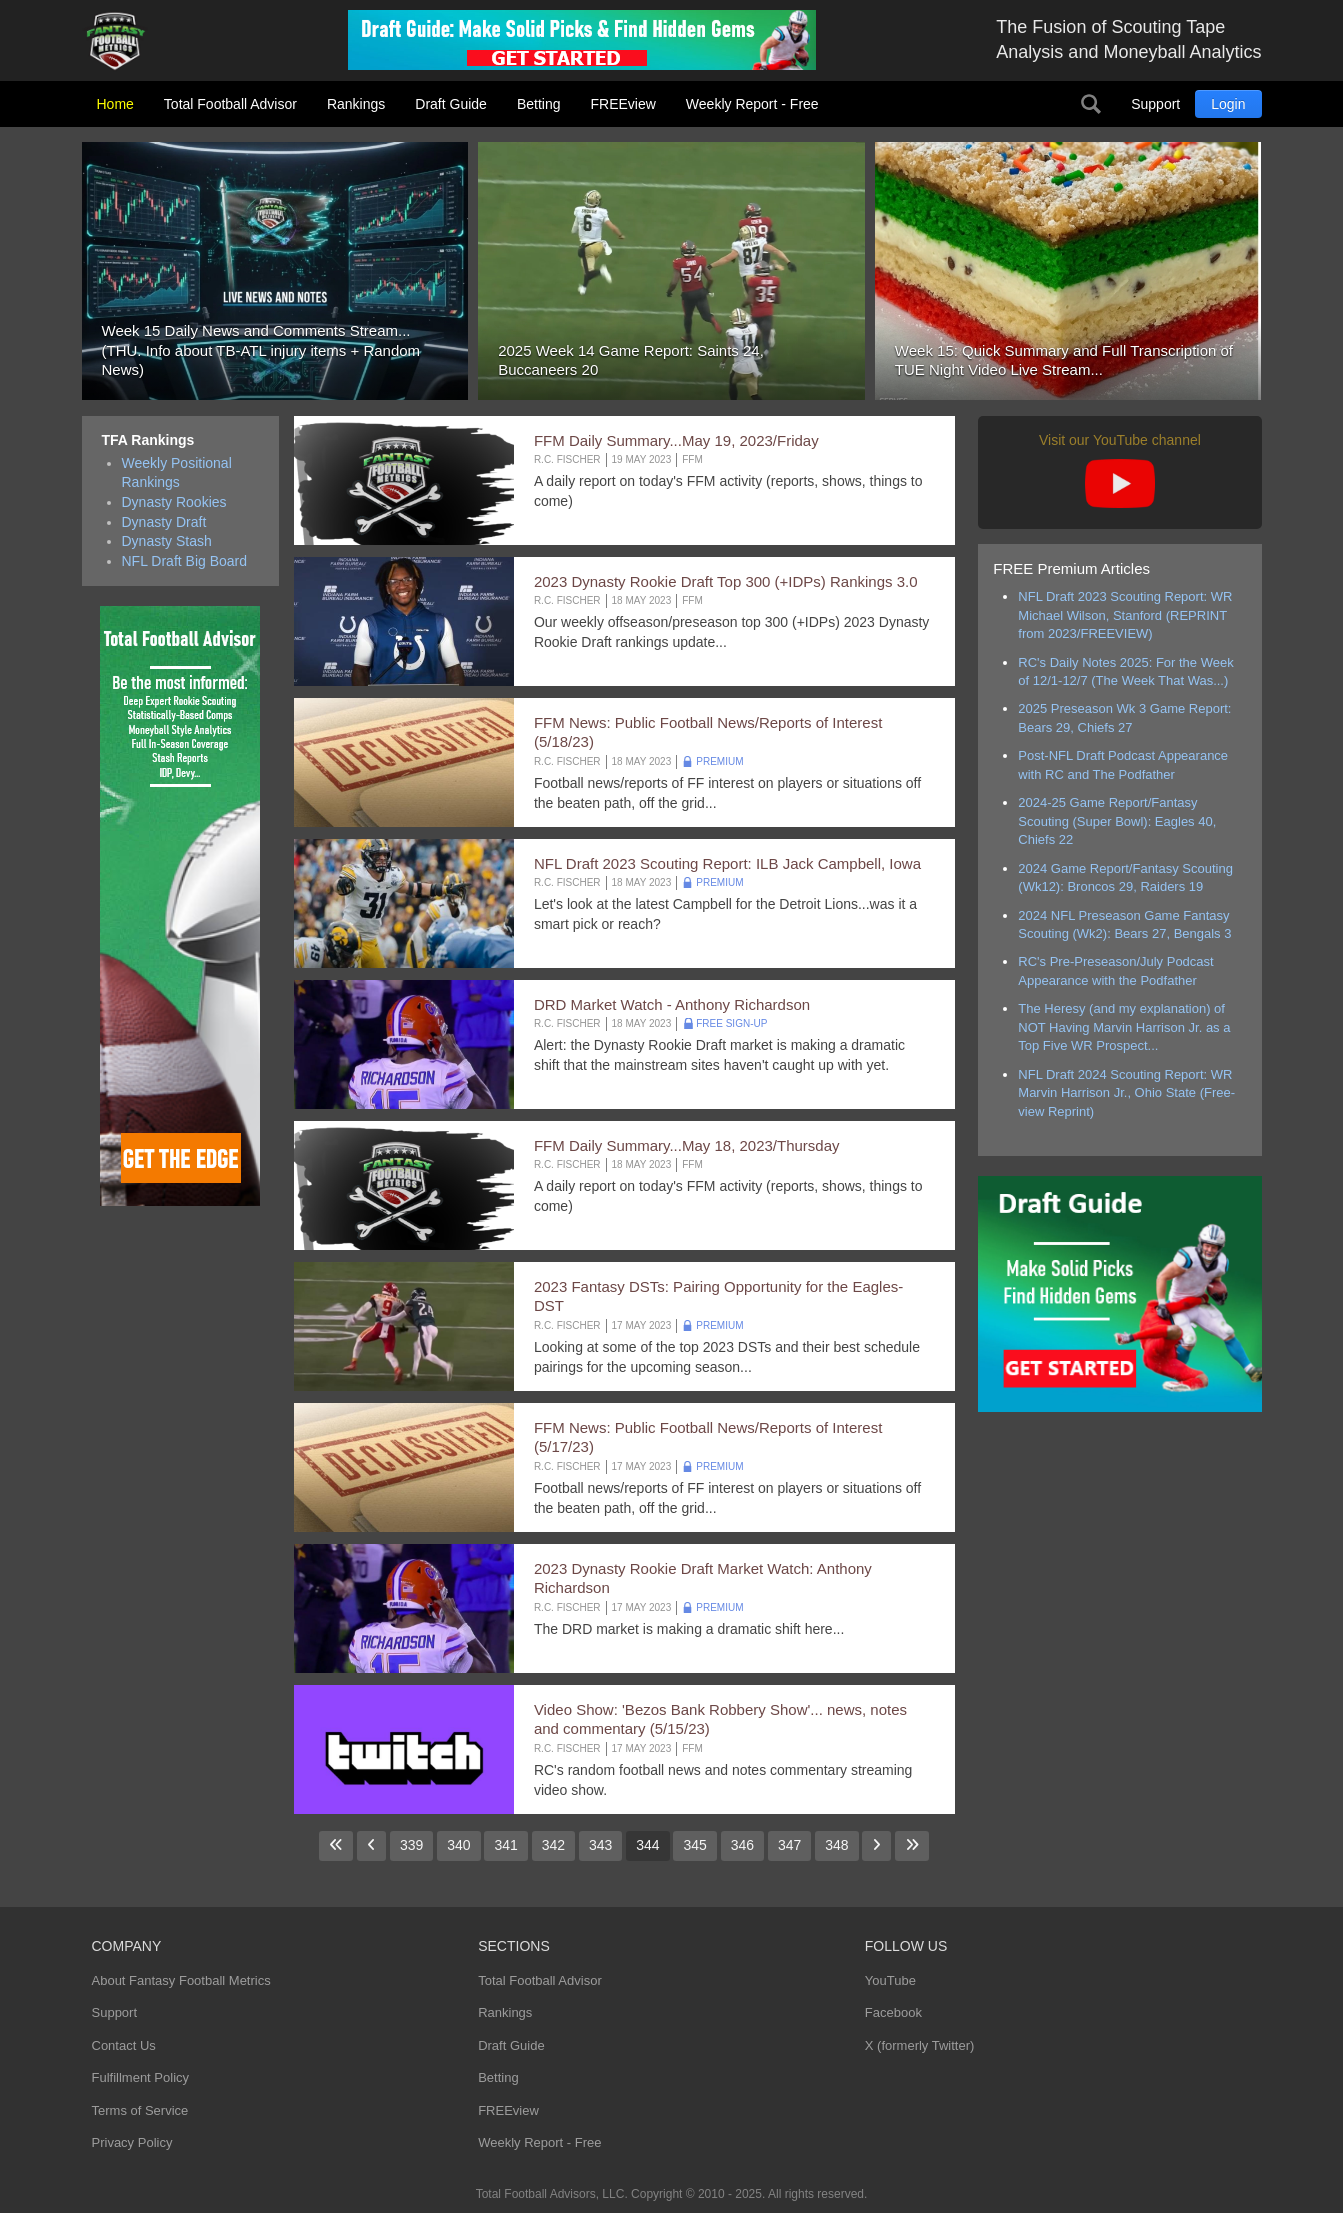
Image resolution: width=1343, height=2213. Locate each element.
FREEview (623, 104)
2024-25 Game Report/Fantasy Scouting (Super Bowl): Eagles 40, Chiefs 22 (1117, 821)
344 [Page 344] (647, 1845)
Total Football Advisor (230, 104)
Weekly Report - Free (752, 104)
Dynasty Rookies (174, 502)
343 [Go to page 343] (600, 1845)
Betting (539, 104)
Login (1228, 104)
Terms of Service (140, 2110)
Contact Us (124, 2045)
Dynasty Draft (164, 522)
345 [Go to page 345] (694, 1845)
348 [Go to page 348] (836, 1845)
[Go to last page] (912, 1846)
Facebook (893, 2012)
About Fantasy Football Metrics (181, 1980)
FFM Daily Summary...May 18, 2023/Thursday (687, 1145)
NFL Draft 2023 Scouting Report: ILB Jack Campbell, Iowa (727, 863)
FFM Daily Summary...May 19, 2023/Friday (676, 440)
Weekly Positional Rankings (177, 473)
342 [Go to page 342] (553, 1845)
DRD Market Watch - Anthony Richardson (672, 1004)
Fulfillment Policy (141, 2077)
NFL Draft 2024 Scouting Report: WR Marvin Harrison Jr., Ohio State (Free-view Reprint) (1126, 1093)
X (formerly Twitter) (920, 2045)
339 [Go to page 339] (411, 1845)
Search (1091, 104)
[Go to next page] (876, 1846)
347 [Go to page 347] (789, 1845)
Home (115, 104)
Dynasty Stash (167, 541)
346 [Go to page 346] (742, 1845)
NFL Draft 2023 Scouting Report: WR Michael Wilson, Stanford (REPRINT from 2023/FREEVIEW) (1125, 615)
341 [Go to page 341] (505, 1845)
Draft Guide (451, 104)
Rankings (356, 104)
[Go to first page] (336, 1846)
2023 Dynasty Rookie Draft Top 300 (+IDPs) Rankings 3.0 (726, 581)
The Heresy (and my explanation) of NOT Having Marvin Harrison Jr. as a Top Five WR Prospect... (1124, 1027)
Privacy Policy (132, 2142)
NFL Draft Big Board (185, 561)
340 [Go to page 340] (458, 1845)
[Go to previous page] (371, 1846)
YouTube (890, 1980)
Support (1155, 104)
